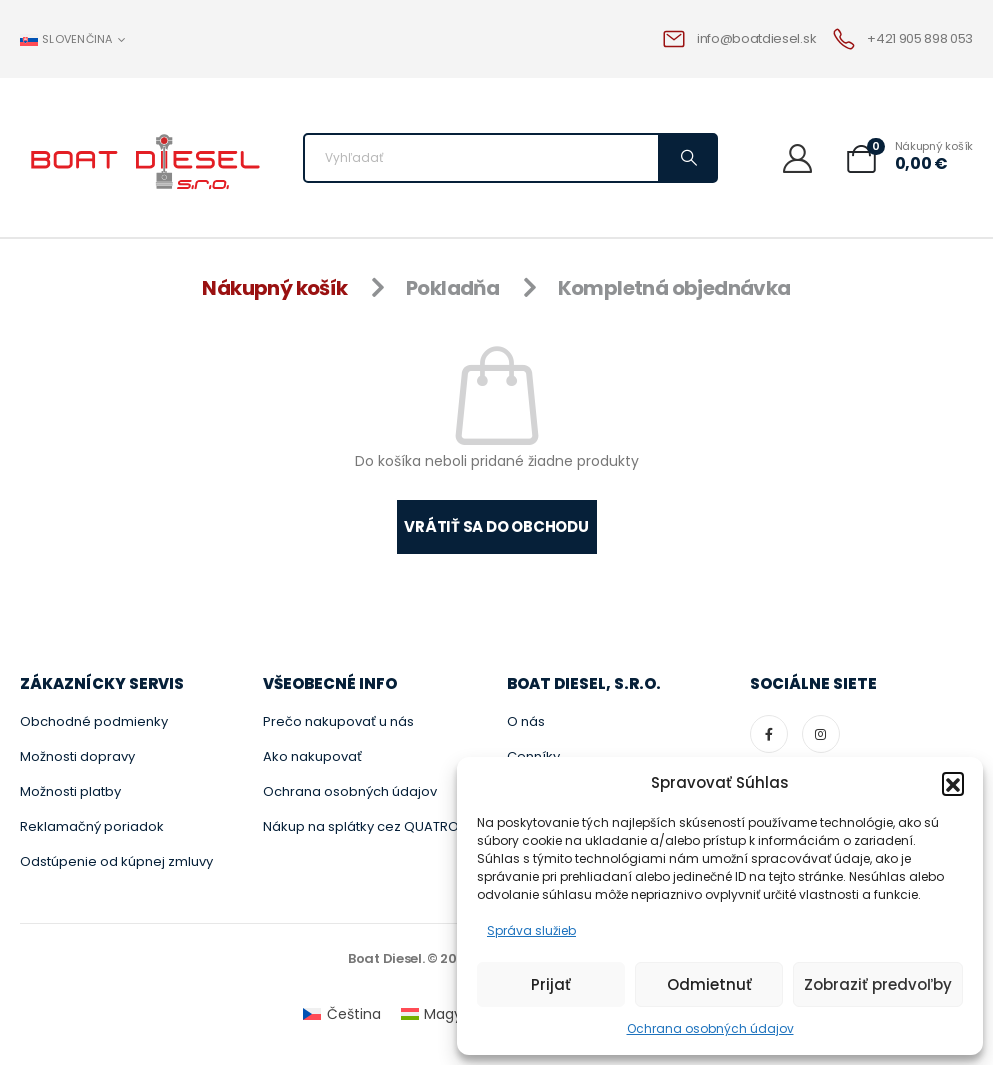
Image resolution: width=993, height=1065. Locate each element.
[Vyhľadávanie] (687, 158)
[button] (953, 783)
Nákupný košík (274, 288)
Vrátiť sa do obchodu (496, 526)
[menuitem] (342, 1014)
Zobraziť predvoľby (878, 984)
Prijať (551, 984)
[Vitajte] (805, 157)
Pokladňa (452, 288)
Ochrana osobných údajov (710, 1028)
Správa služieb (531, 930)
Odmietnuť (709, 984)
